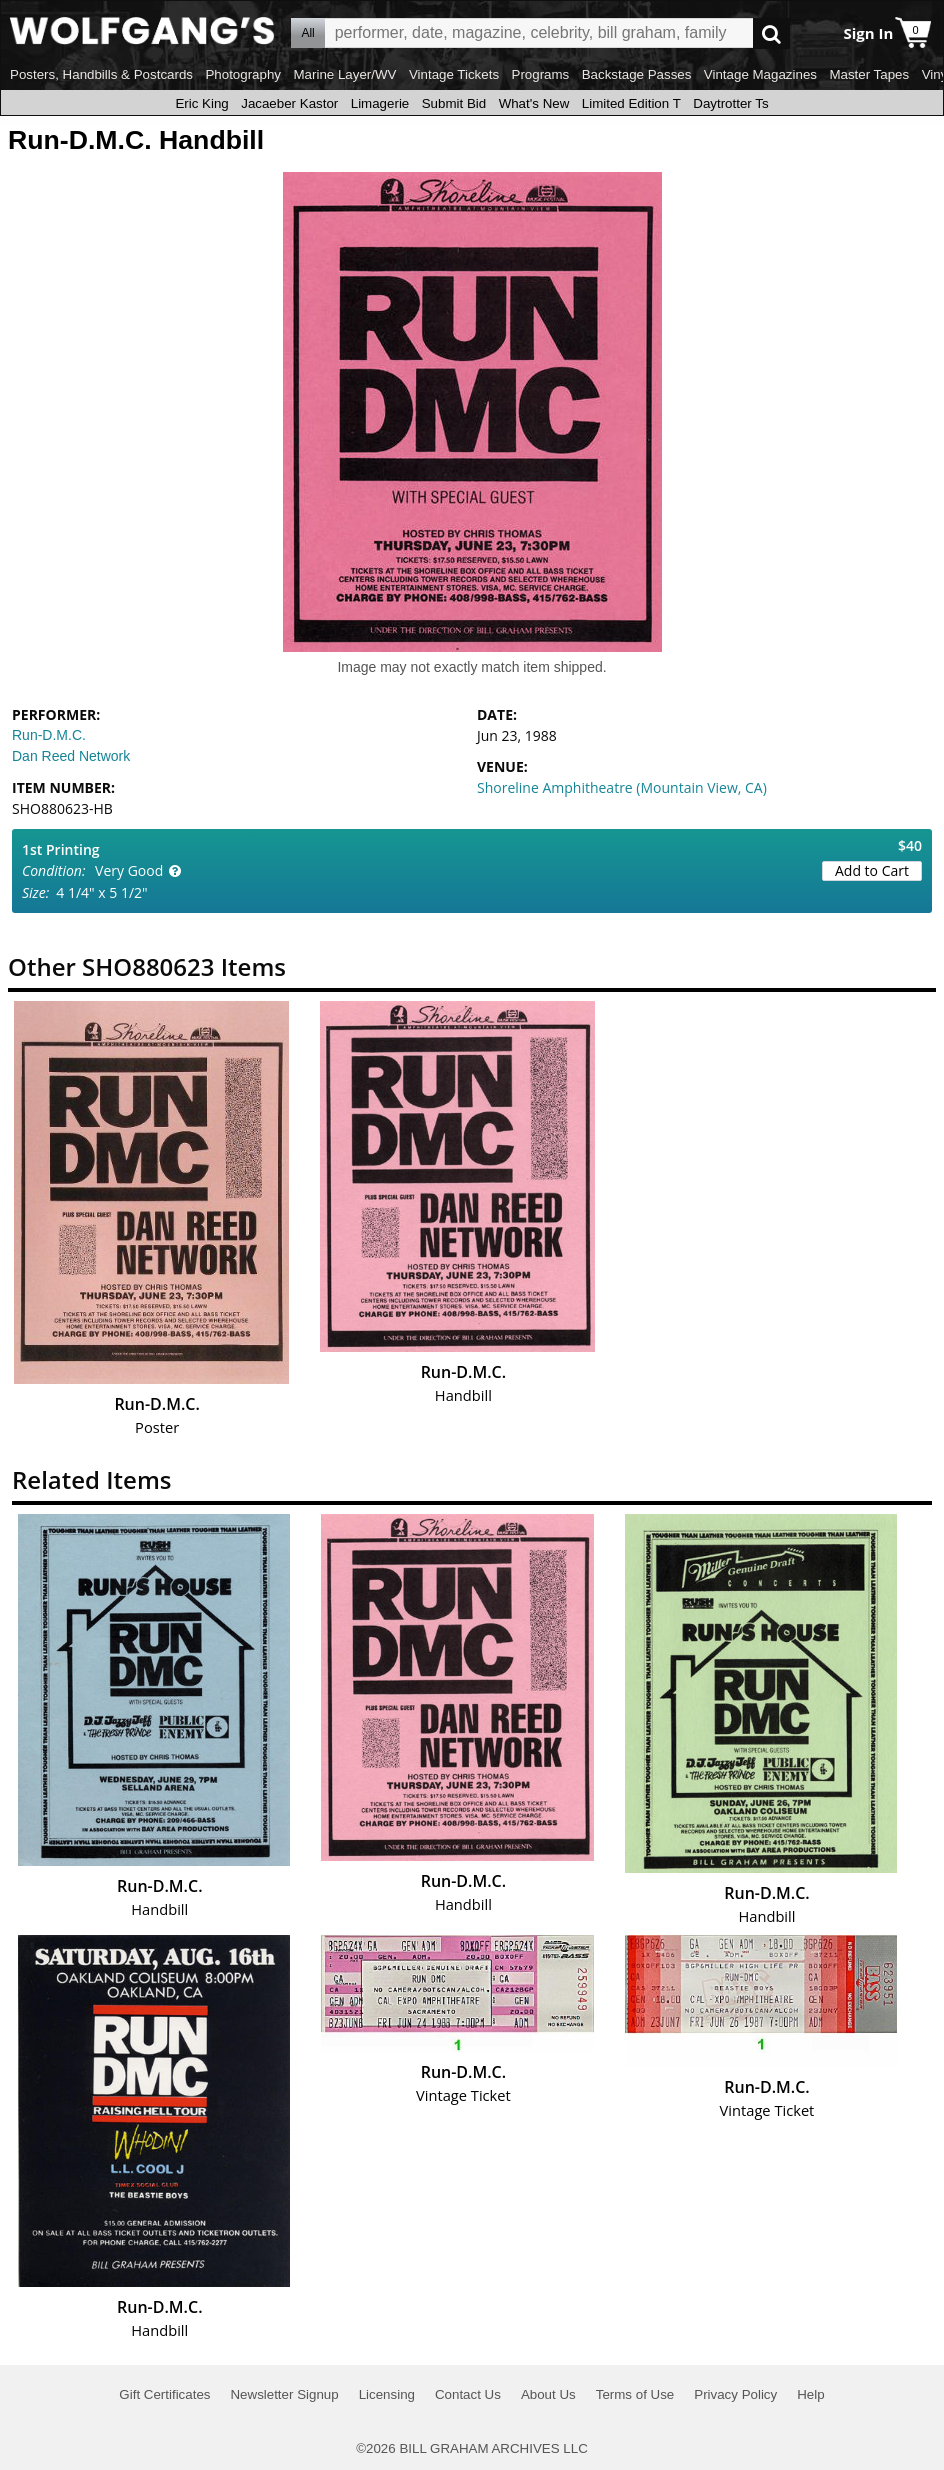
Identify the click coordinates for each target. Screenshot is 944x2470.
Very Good (129, 870)
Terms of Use (635, 2394)
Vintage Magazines (760, 74)
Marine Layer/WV (344, 74)
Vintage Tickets (454, 74)
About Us (548, 2394)
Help (810, 2394)
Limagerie (380, 103)
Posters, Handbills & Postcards (101, 74)
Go (771, 33)
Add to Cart (872, 870)
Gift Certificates (164, 2394)
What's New (534, 103)
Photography (243, 74)
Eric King (201, 103)
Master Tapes (869, 74)
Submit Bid (454, 103)
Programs (541, 74)
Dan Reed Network (71, 756)
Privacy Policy (735, 2394)
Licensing (387, 2394)
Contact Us (468, 2394)
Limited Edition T (631, 103)
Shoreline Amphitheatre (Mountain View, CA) (622, 787)
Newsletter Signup (284, 2394)
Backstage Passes (637, 74)
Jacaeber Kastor (289, 103)
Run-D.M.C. (49, 735)
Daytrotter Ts (730, 103)
